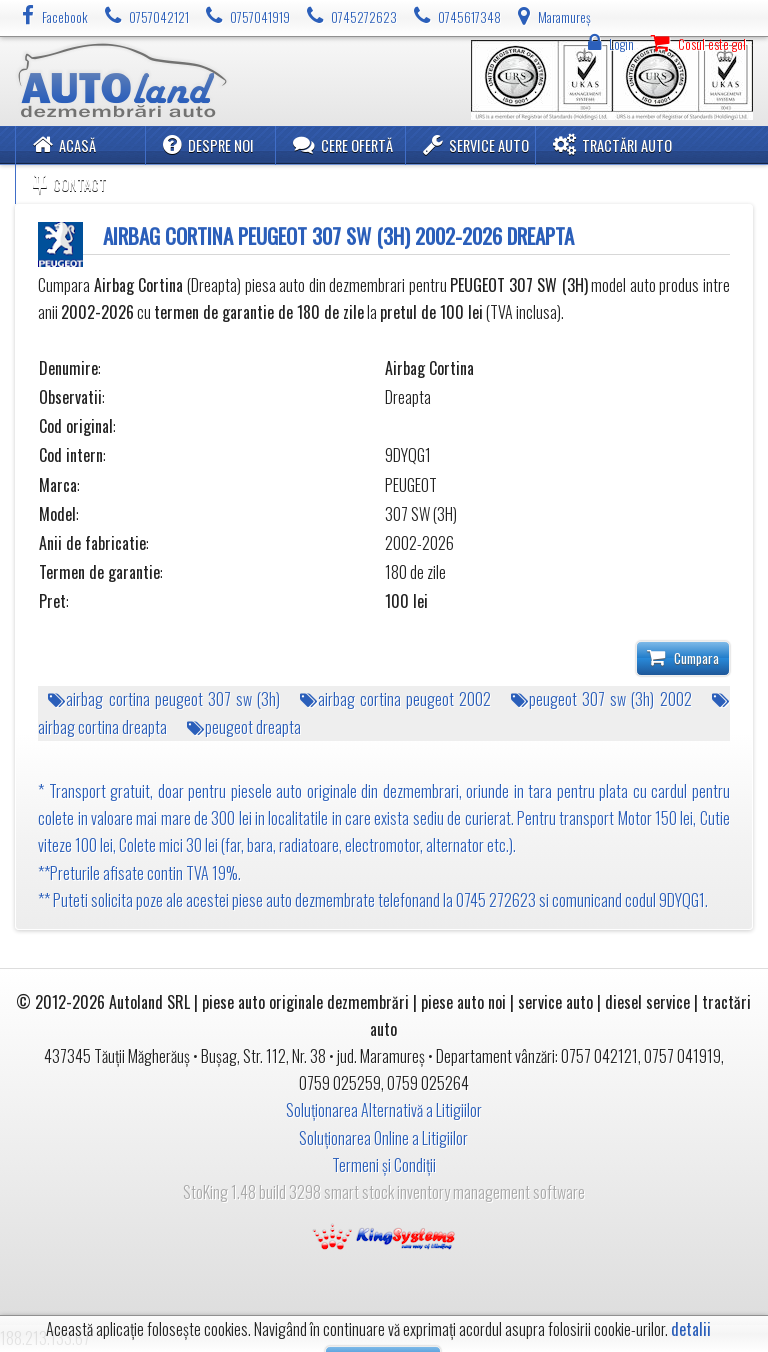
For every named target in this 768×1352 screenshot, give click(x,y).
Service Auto (476, 144)
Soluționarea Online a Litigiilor (383, 1138)
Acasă (64, 144)
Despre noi (208, 144)
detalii (691, 1329)
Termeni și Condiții (384, 1165)
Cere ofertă (343, 144)
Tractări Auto (612, 144)
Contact (70, 183)
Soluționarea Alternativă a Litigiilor (384, 1110)
